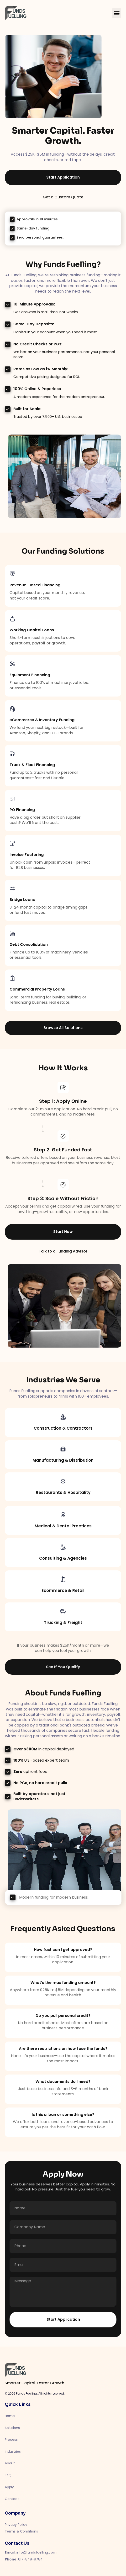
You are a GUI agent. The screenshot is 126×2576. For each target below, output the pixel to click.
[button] (116, 13)
